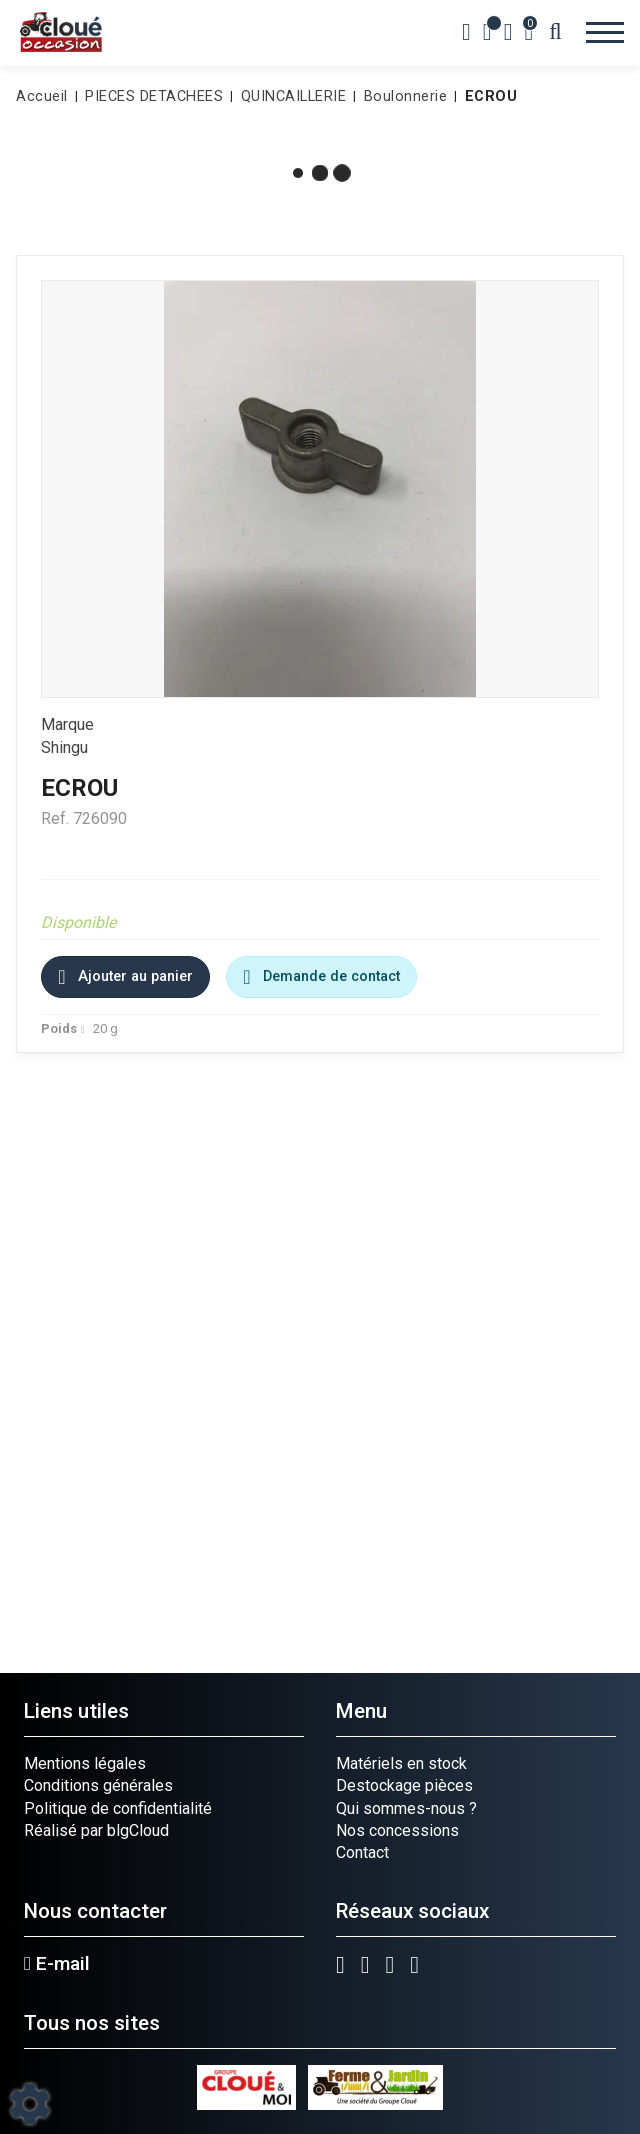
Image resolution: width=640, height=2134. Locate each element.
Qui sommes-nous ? (406, 1808)
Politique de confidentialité (118, 1808)
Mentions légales (85, 1763)
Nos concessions (397, 1830)
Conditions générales (98, 1785)
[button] (488, 97)
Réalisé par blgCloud (96, 1830)
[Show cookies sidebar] (30, 2104)
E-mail (57, 1964)
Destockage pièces (404, 1785)
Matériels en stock (401, 1763)
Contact (362, 1852)
